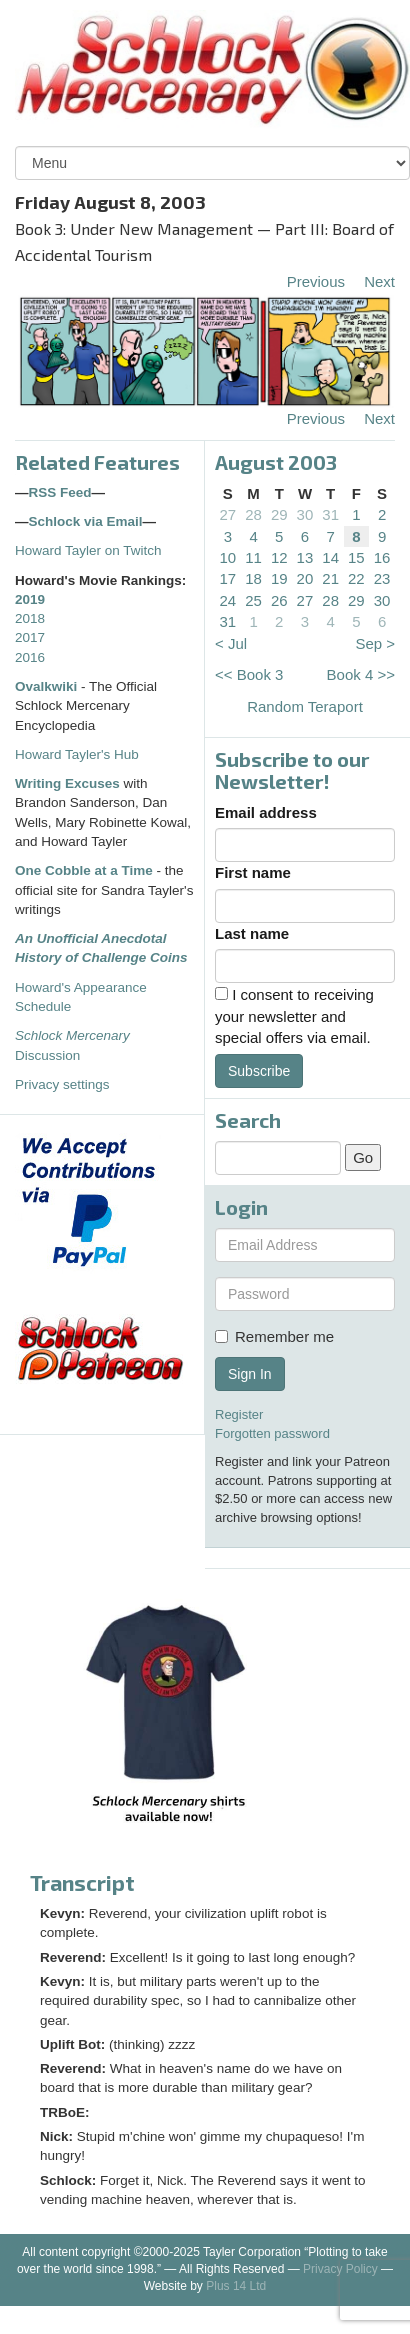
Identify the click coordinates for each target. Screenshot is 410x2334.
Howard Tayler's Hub (77, 754)
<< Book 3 (249, 674)
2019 (30, 599)
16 (382, 557)
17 (228, 578)
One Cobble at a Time (84, 870)
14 (330, 557)
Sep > (375, 643)
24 (228, 600)
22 (356, 578)
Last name (252, 933)
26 (279, 600)
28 (253, 514)
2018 (30, 618)
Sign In (250, 1374)
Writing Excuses (67, 783)
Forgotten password (272, 1433)
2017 (30, 637)
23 (382, 578)
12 (279, 557)
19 (279, 578)
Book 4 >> (361, 674)
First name (253, 872)
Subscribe (259, 1071)
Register (239, 1414)
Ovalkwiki (48, 686)
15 (356, 557)
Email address (266, 812)
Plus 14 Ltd (236, 2286)
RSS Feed (60, 492)
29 (279, 514)
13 (305, 557)
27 (228, 514)
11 (253, 557)
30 (305, 514)
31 (330, 514)
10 (228, 557)
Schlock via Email (86, 521)
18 (253, 578)
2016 (30, 657)
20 (305, 578)
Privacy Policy (340, 2269)
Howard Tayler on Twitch (88, 550)
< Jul (231, 643)
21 (330, 578)
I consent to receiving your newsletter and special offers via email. (294, 1016)
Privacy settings (62, 1084)
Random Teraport (305, 706)
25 (253, 600)
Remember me (274, 1336)
